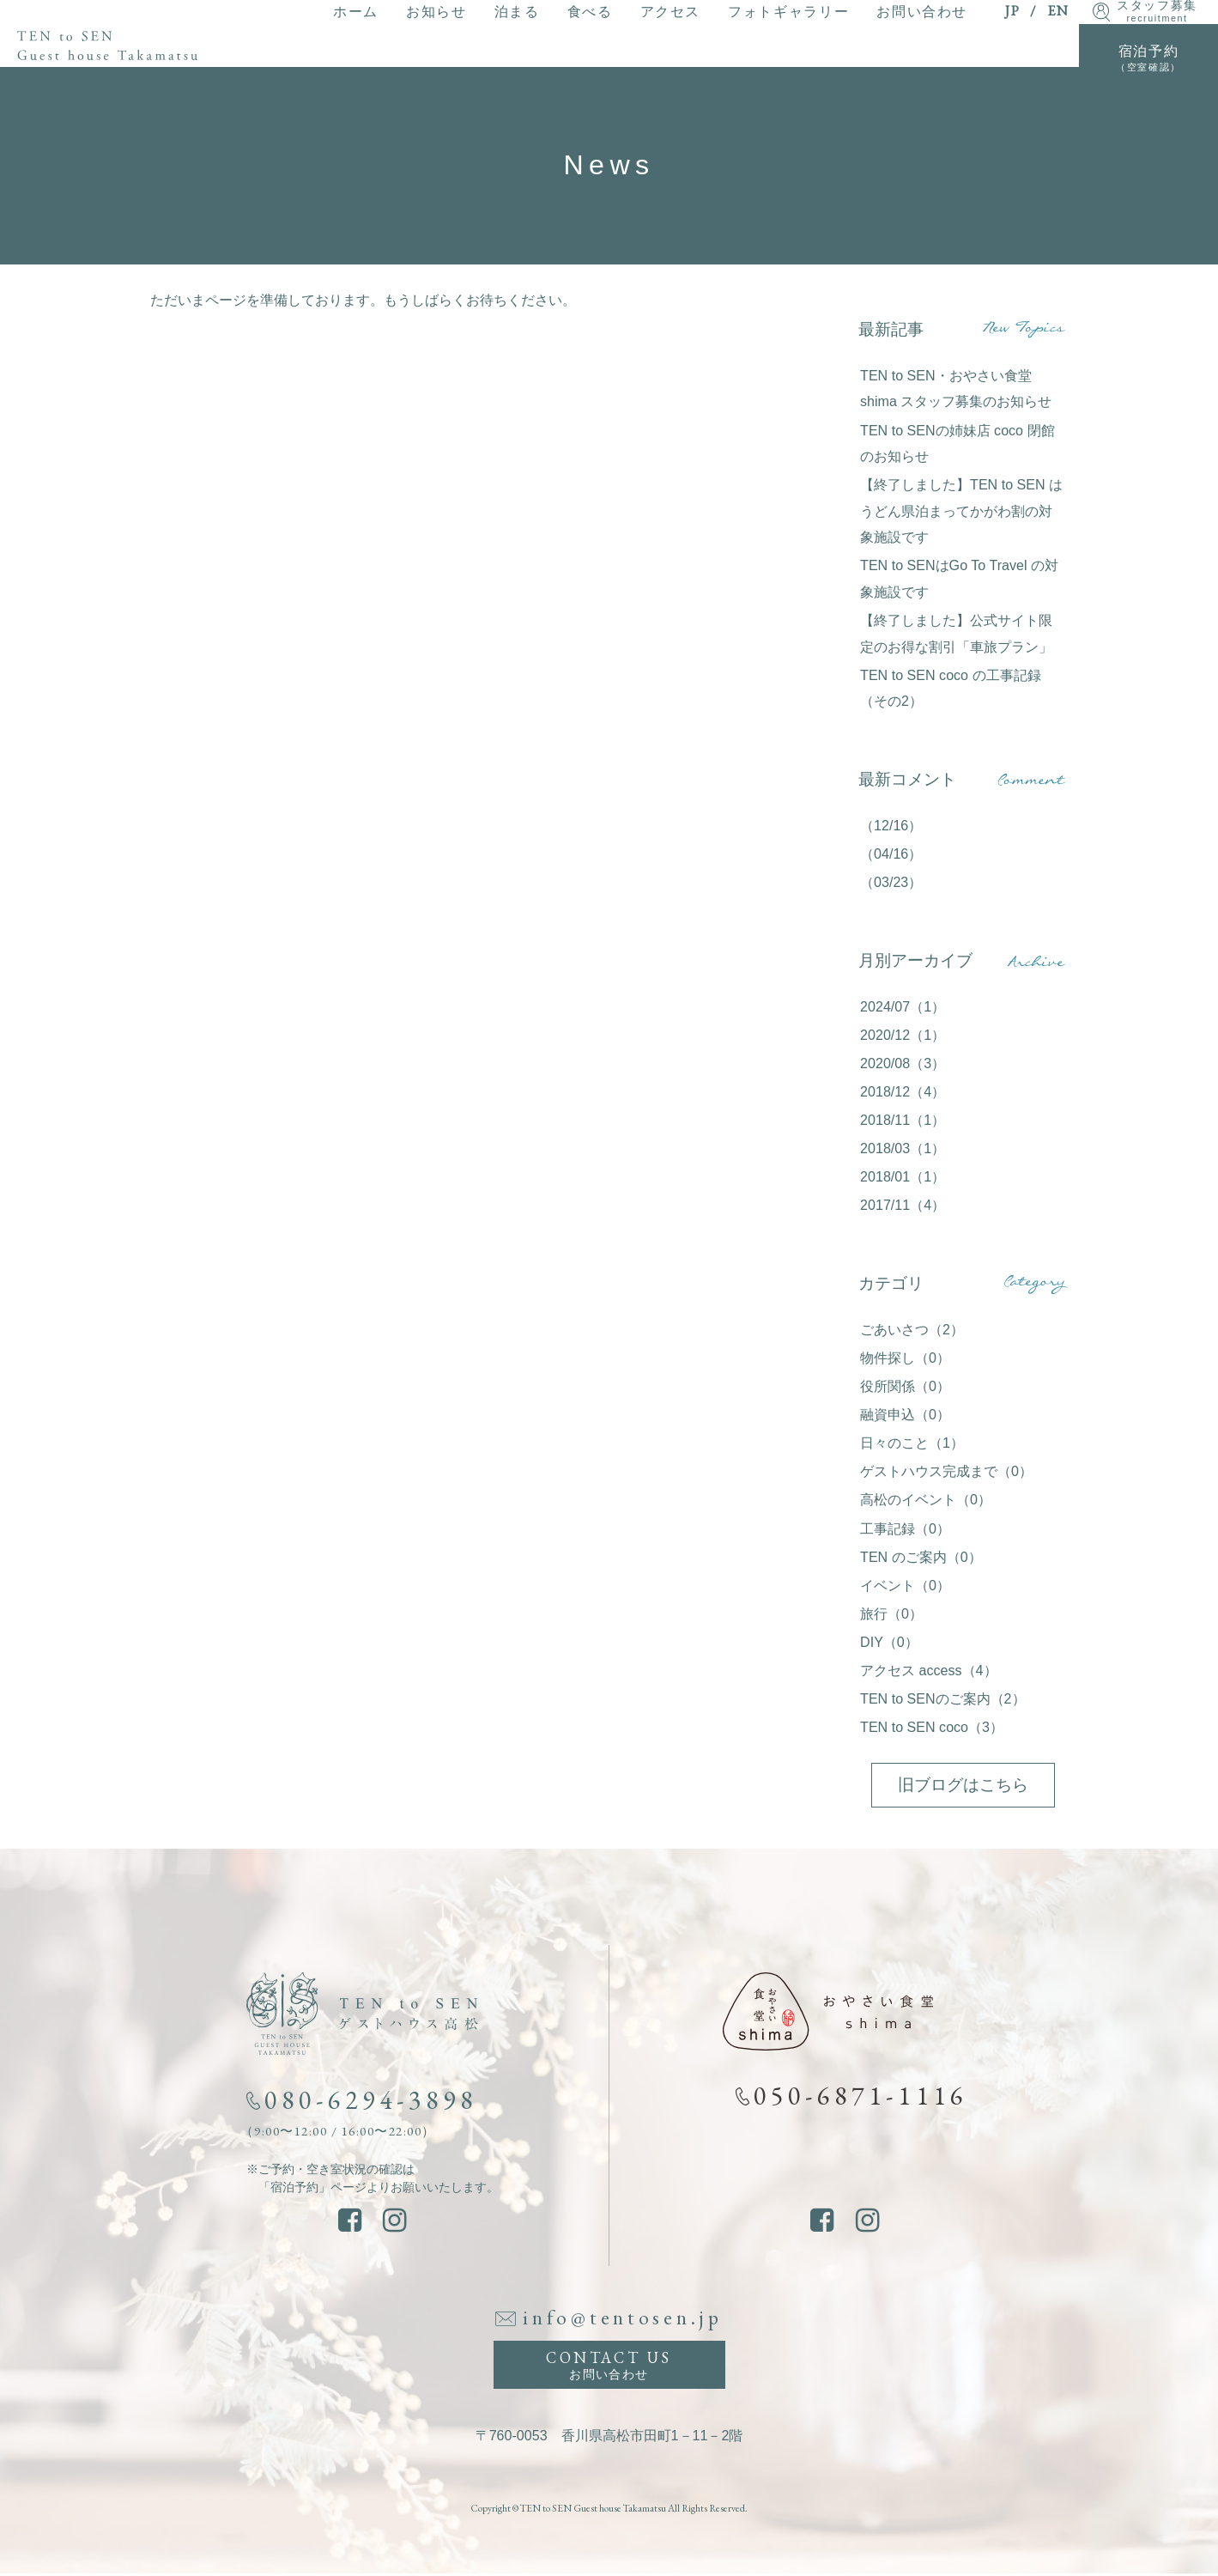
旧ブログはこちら (963, 1785)
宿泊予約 (1148, 58)
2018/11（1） (902, 1119)
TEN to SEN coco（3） (931, 1727)
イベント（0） (905, 1585)
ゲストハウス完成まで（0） (946, 1471)
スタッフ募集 (1157, 11)
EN (1058, 11)
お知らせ (436, 11)
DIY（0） (889, 1641)
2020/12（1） (902, 1034)
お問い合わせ (921, 11)
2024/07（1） (902, 1006)
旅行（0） (891, 1613)
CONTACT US (609, 2366)
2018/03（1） (902, 1148)
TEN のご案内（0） (921, 1556)
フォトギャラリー (788, 11)
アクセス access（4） (928, 1670)
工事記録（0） (905, 1528)
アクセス (670, 11)
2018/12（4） (902, 1091)
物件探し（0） (905, 1357)
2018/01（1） (902, 1176)
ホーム (356, 11)
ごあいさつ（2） (912, 1329)
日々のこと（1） (912, 1442)
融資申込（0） (905, 1414)
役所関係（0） (905, 1386)
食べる (590, 11)
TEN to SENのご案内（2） (943, 1698)
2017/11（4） (902, 1204)
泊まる (517, 11)
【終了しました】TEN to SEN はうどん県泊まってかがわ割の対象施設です (961, 510)
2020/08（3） (902, 1063)
